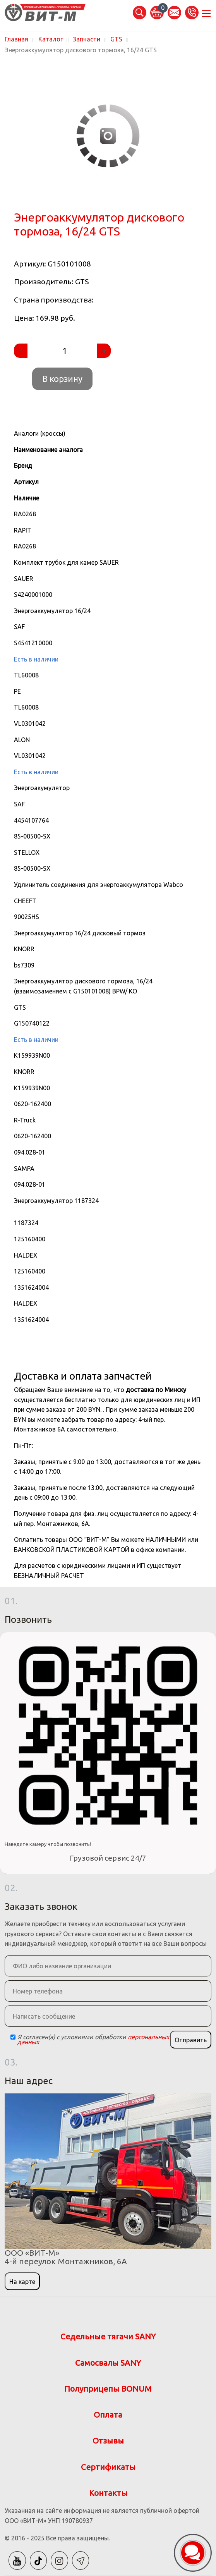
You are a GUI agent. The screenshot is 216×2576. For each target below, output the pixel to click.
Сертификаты (108, 2467)
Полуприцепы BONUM (108, 2388)
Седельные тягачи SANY (108, 2336)
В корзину (62, 378)
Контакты (108, 2492)
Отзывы (108, 2440)
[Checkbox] (12, 2037)
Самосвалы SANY (108, 2362)
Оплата (108, 2414)
